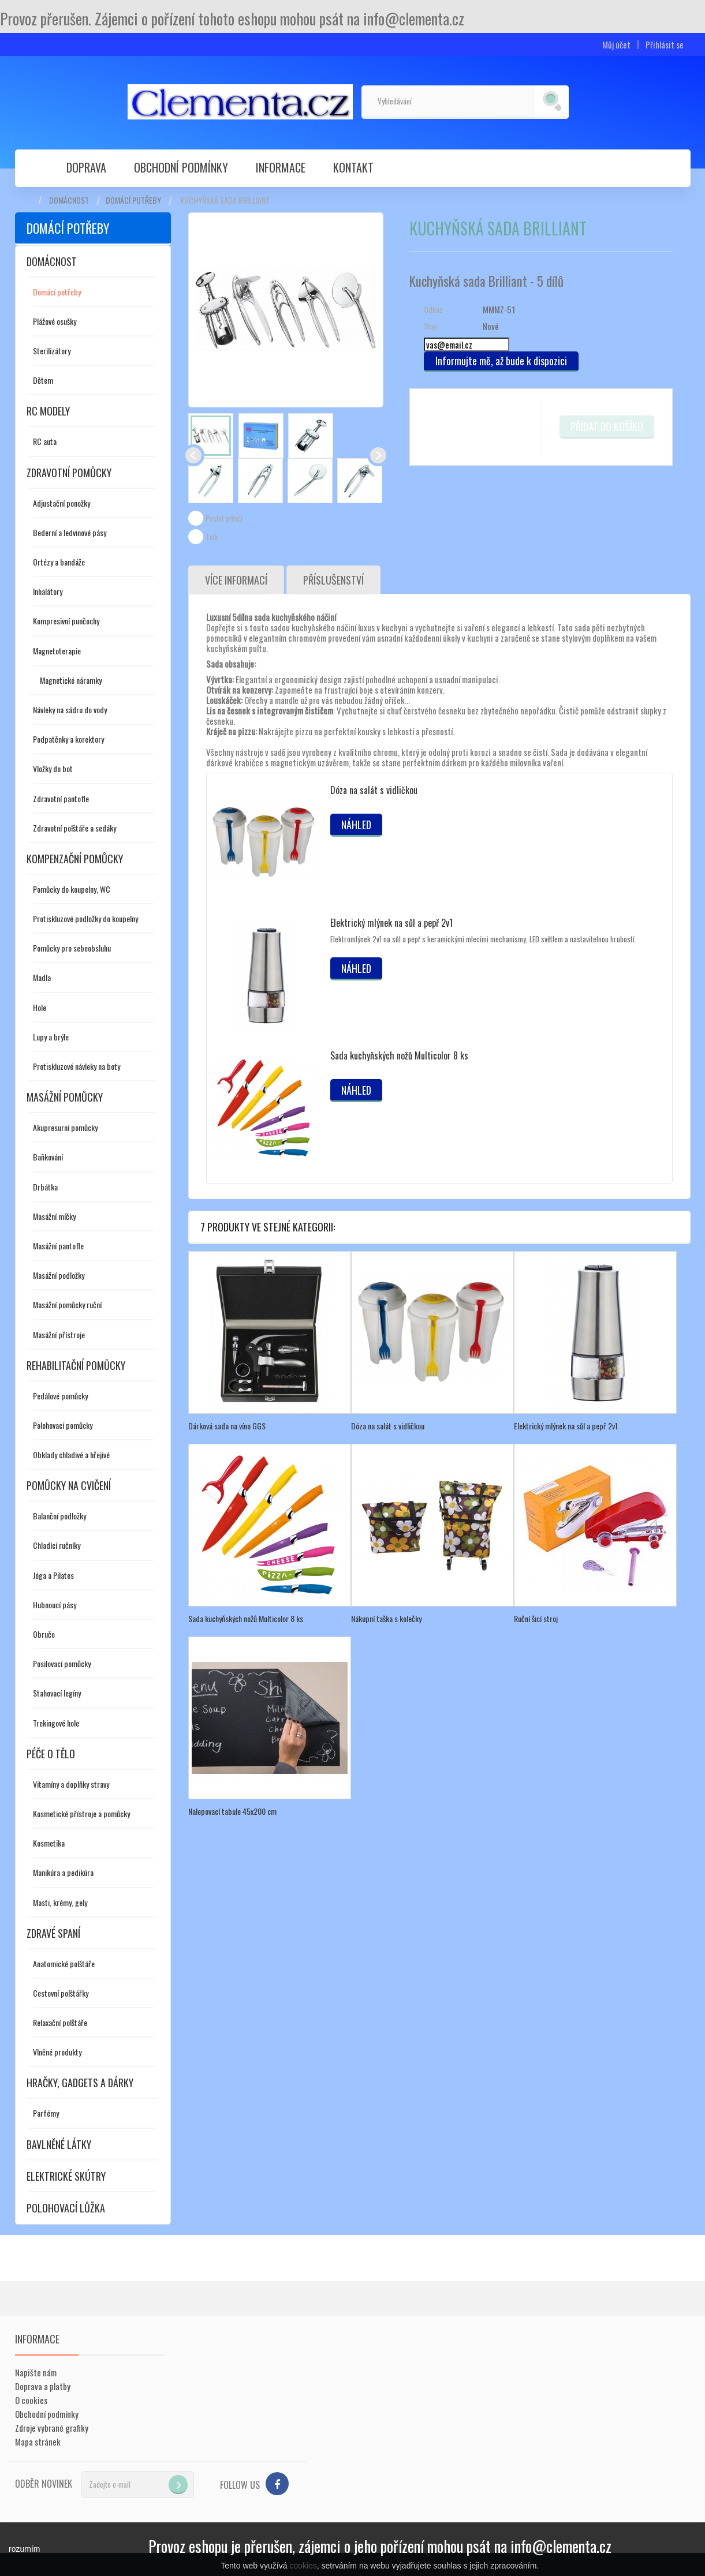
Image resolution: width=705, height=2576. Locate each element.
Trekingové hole (56, 1723)
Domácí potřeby (133, 200)
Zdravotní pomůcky (69, 472)
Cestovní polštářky (60, 1993)
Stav (430, 326)
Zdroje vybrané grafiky (51, 2427)
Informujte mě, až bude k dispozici (501, 360)
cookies (302, 2565)
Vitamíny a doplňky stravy (71, 1784)
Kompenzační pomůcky (75, 858)
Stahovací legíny (57, 1693)
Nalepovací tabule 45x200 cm (232, 1811)
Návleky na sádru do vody (70, 709)
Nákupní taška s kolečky (386, 1618)
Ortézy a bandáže (59, 562)
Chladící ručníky (56, 1545)
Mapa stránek (38, 2441)
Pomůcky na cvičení (69, 1485)
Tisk (212, 536)
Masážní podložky (58, 1275)
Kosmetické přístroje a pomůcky (81, 1813)
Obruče (44, 1634)
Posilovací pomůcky (62, 1663)
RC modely (48, 410)
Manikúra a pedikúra (63, 1872)
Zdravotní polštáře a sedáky (74, 828)
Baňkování (48, 1157)
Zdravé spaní (53, 1933)
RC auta (45, 441)
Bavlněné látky (59, 2144)
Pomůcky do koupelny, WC (71, 889)
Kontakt (353, 167)
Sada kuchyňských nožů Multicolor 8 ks (399, 1055)
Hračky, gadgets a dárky (80, 2082)
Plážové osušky (54, 321)
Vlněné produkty (57, 2052)
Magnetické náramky (71, 680)
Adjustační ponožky (61, 503)
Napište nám (36, 2372)
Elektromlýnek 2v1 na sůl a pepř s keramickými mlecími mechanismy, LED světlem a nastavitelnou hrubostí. (483, 939)
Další (378, 455)
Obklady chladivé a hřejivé (71, 1454)
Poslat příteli (224, 518)
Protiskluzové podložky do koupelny (85, 918)
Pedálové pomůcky (60, 1396)
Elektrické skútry (66, 2176)
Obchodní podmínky (181, 167)
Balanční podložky (59, 1516)
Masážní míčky (54, 1216)
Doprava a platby (42, 2386)
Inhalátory (47, 591)
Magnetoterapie (57, 651)
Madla (42, 977)
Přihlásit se (665, 44)
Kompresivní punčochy (66, 621)
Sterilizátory (51, 351)
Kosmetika (49, 1843)
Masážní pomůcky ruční (67, 1304)
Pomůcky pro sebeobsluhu (72, 948)
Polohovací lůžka (66, 2207)
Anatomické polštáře (64, 1963)
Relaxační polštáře (60, 2022)
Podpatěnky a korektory (68, 739)
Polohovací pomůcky (62, 1425)
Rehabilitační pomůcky (76, 1365)
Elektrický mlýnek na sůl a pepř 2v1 (391, 923)
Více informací (236, 579)
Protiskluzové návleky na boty (76, 1066)
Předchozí (193, 455)
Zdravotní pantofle (61, 798)
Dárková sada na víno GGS (227, 1426)
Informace (280, 167)
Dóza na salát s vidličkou (373, 790)
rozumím (24, 2548)
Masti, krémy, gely (60, 1902)
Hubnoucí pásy (54, 1604)
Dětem (43, 380)
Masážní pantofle (58, 1246)
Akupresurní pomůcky (65, 1127)
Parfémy (46, 2113)
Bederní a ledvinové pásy (69, 532)
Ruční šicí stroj (536, 1618)
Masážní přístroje (59, 1334)
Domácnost (69, 200)
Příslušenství (333, 579)
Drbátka (45, 1187)
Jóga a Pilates (53, 1575)
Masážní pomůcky (65, 1096)
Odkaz (433, 309)
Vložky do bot (53, 768)
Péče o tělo (51, 1753)
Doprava (86, 167)
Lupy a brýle (51, 1037)
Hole (39, 1007)
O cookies (31, 2400)
